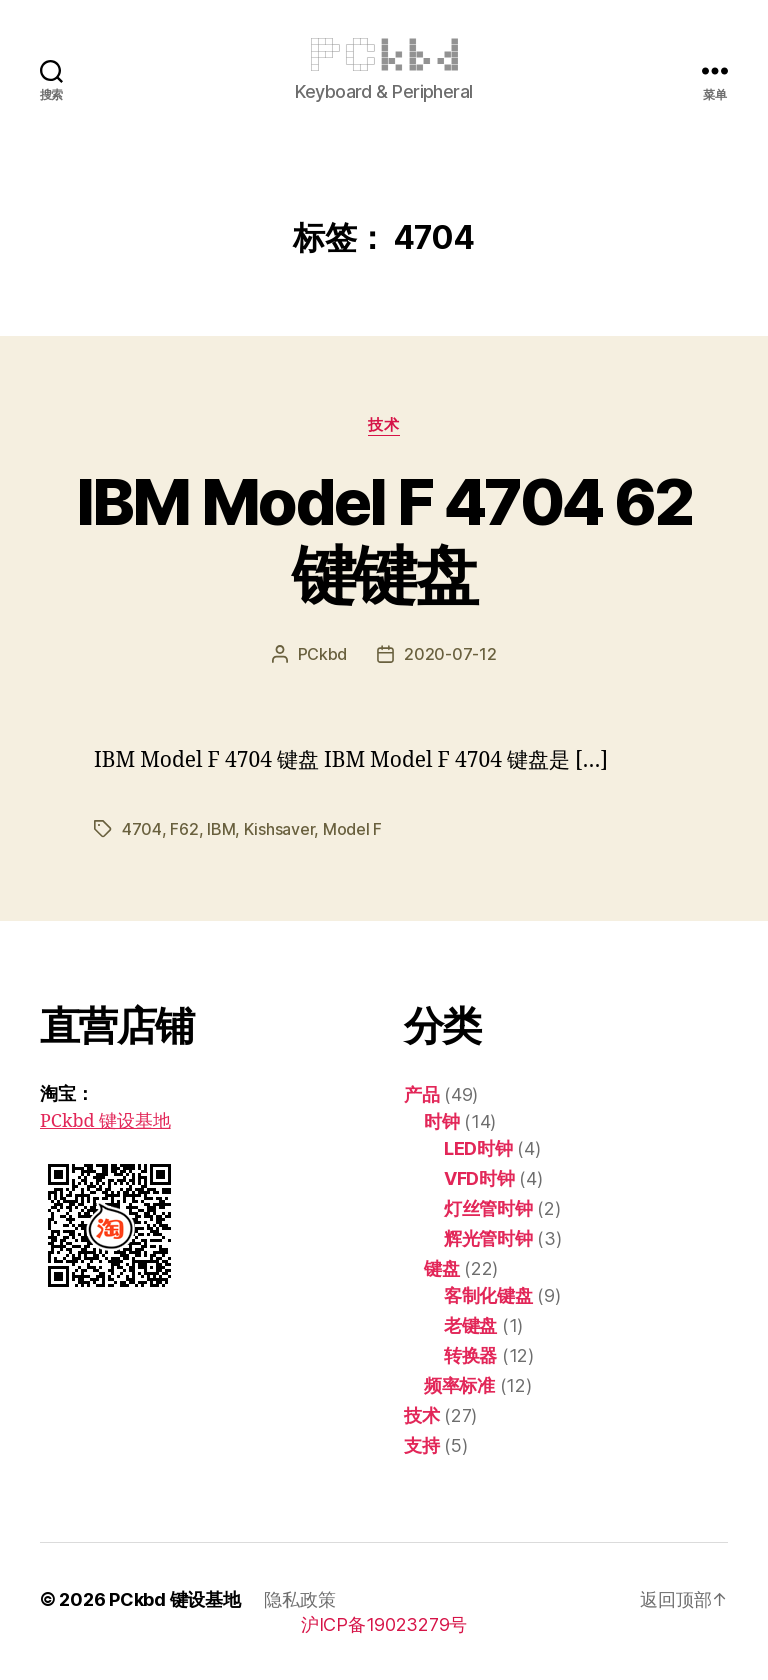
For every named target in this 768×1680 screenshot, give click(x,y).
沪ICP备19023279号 (384, 1624)
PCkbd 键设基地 (105, 1121)
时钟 (441, 1121)
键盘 (441, 1268)
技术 (383, 425)
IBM (221, 829)
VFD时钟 (479, 1178)
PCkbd (323, 654)
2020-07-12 (450, 654)
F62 (184, 829)
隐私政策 (299, 1599)
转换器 (470, 1355)
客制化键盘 (488, 1295)
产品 (421, 1094)
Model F (352, 829)
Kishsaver (279, 829)
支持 (421, 1445)
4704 (142, 829)
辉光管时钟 (488, 1238)
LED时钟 (478, 1148)
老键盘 (470, 1325)
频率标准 (459, 1385)
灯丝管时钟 (488, 1208)
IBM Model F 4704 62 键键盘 (384, 538)
